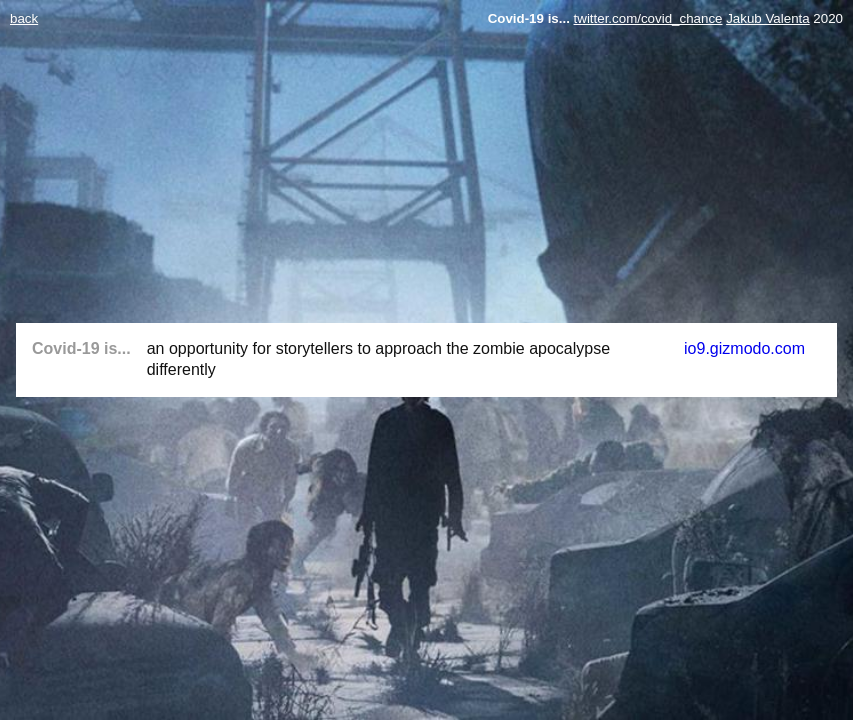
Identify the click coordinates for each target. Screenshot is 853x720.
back (24, 18)
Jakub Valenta (767, 18)
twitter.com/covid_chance (648, 18)
